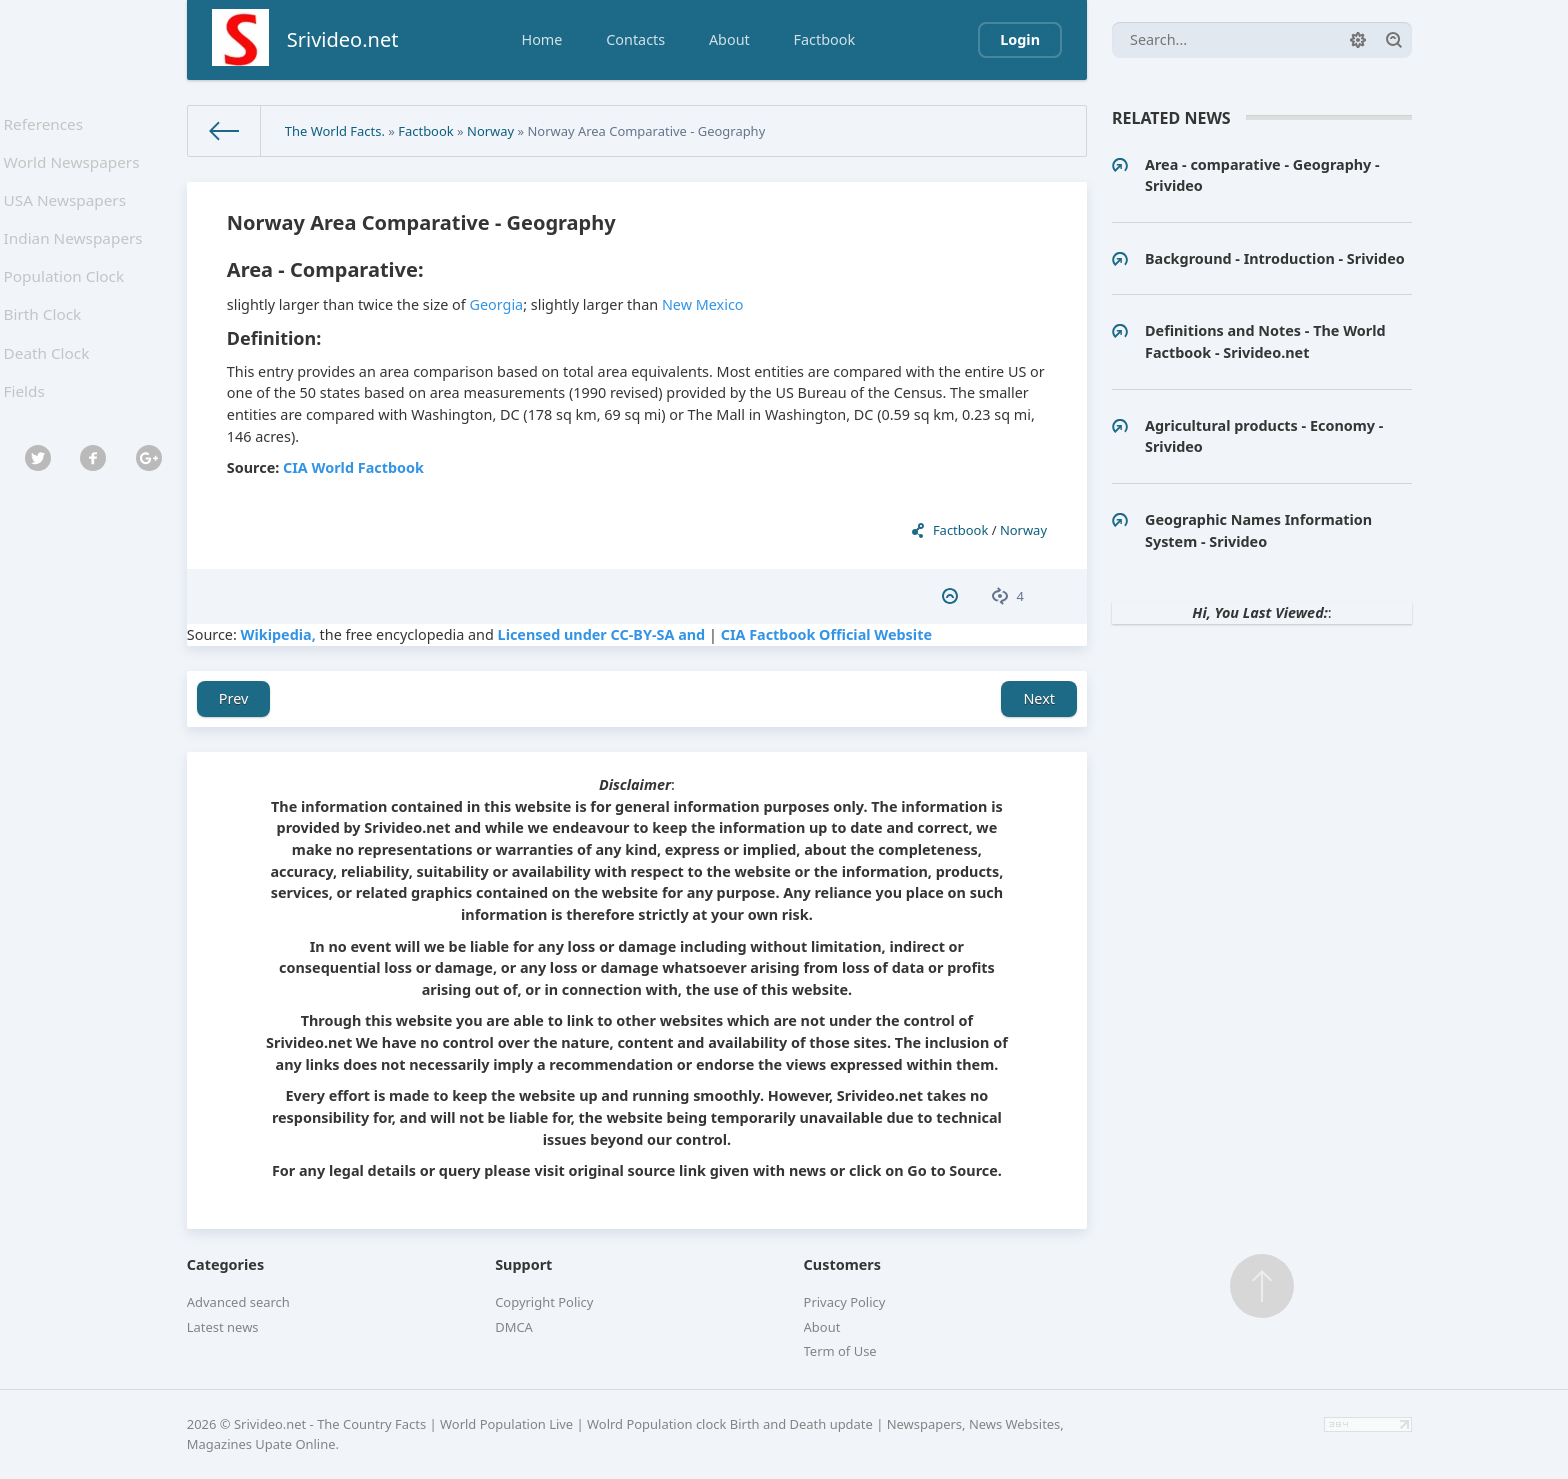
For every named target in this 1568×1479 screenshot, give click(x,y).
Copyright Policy (544, 1302)
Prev (234, 698)
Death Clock (50, 390)
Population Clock (66, 302)
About (729, 39)
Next (1039, 698)
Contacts (635, 39)
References (47, 126)
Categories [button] (225, 1264)
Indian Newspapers (75, 258)
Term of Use (840, 1351)
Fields (29, 434)
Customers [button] (842, 1264)
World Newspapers (74, 170)
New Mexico (703, 304)
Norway (490, 131)
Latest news (223, 1327)
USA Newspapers (67, 214)
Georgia (496, 304)
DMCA (514, 1327)
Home (542, 39)
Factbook (825, 39)
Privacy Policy (845, 1302)
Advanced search (238, 1302)
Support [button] (523, 1264)
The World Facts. (335, 131)
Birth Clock (46, 346)
